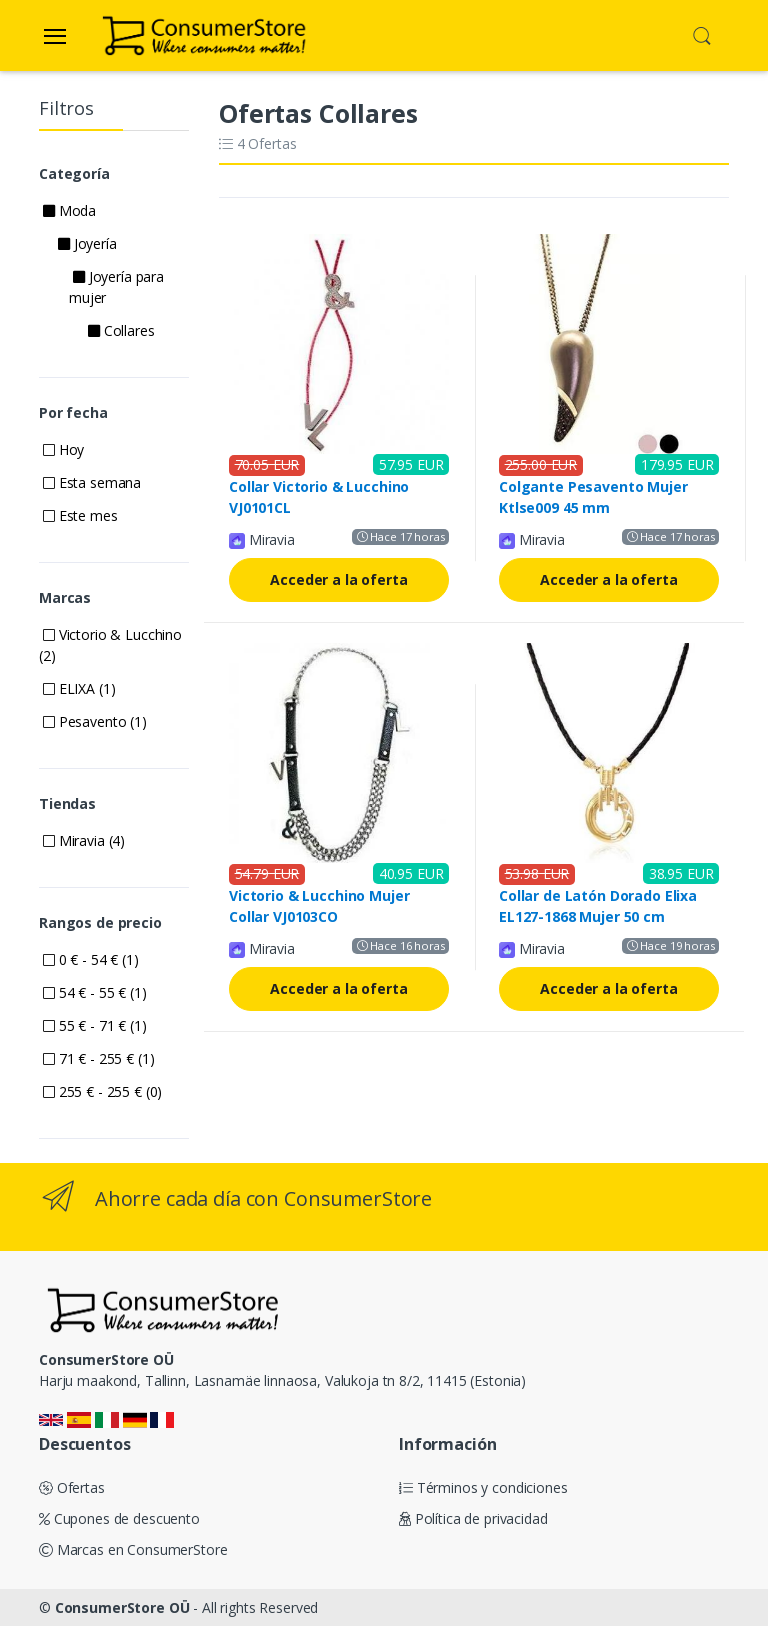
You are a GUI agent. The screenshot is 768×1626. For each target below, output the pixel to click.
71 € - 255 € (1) (98, 1058)
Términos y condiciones (483, 1487)
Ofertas (72, 1487)
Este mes (80, 515)
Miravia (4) (84, 840)
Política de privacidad (473, 1518)
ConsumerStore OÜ (122, 1607)
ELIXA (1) (79, 688)
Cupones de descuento (119, 1518)
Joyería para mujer (116, 287)
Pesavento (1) (95, 721)
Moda (69, 210)
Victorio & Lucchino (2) (110, 645)
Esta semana (92, 482)
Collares (121, 330)
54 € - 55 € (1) (95, 992)
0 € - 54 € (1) (91, 959)
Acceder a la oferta (338, 579)
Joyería (87, 243)
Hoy (63, 449)
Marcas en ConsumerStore (133, 1549)
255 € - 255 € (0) (102, 1091)
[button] (702, 34)
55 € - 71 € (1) (95, 1025)
